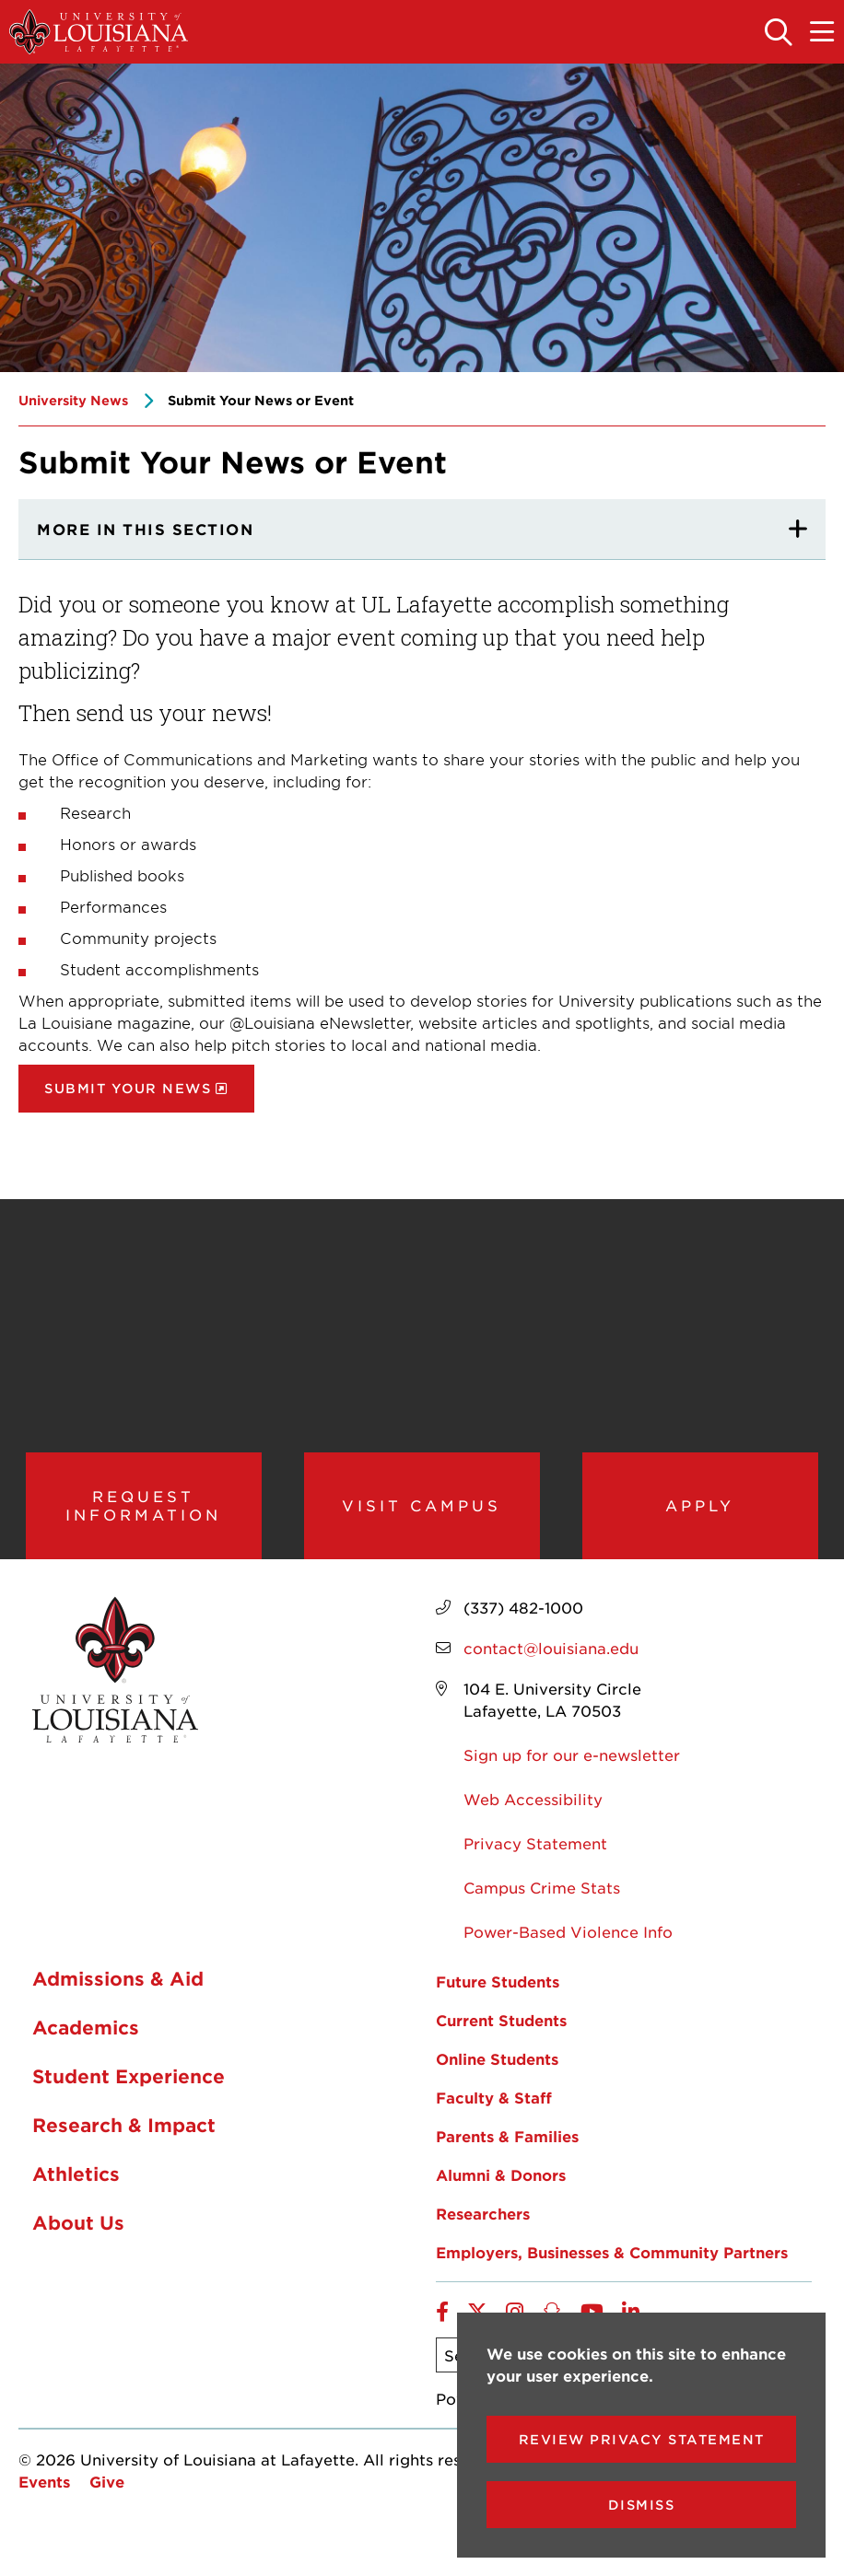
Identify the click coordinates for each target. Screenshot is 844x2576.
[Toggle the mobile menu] (823, 33)
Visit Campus (422, 1512)
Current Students (501, 2034)
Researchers (483, 2228)
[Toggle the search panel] (779, 33)
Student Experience (128, 2091)
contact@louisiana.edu (551, 1662)
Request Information (143, 1513)
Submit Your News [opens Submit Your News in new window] (127, 1088)
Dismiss (641, 2504)
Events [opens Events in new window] (44, 2496)
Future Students (497, 1996)
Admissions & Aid (118, 1993)
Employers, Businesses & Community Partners (612, 2266)
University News (73, 400)
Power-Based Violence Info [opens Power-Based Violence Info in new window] (568, 1946)
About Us (78, 2237)
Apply (700, 1512)
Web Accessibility (533, 1813)
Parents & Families (507, 2150)
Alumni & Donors (501, 2189)
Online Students (497, 2073)
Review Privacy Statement (642, 2439)
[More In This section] (422, 529)
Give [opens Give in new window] (106, 2496)
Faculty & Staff (494, 2112)
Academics (85, 2042)
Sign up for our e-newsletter (571, 1769)
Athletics (76, 2188)
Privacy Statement (535, 1857)
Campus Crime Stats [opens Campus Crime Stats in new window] (541, 1902)
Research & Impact (124, 2139)
